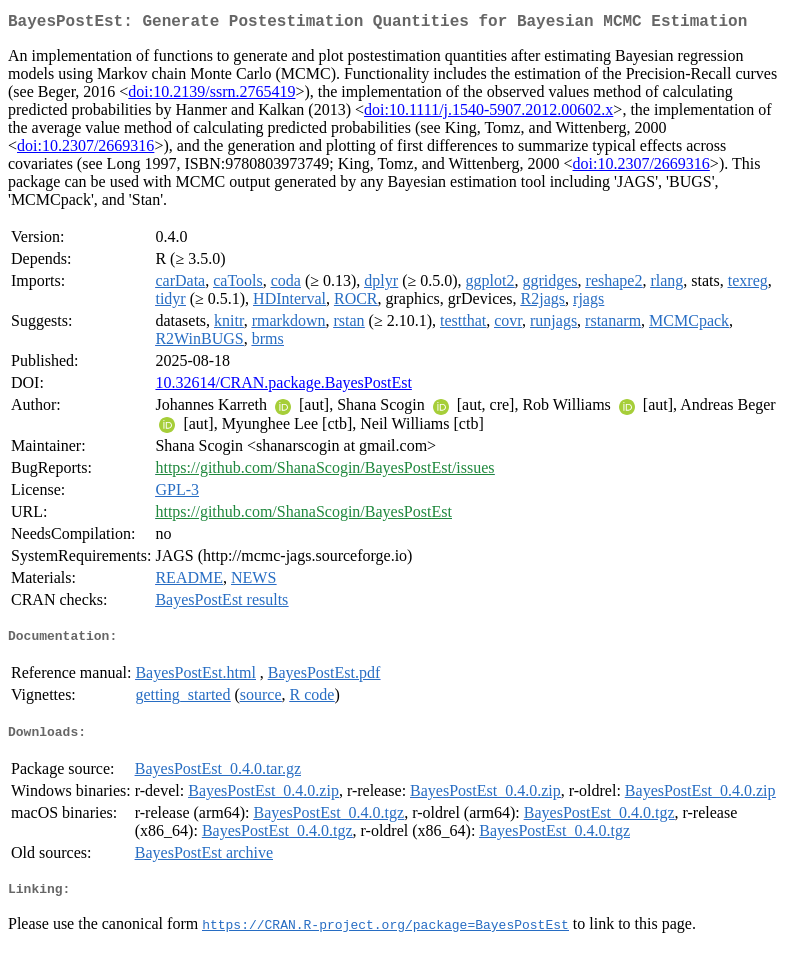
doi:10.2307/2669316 (85, 149)
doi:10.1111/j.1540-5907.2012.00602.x (488, 113)
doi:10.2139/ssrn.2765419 (211, 95)
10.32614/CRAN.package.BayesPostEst (283, 386)
